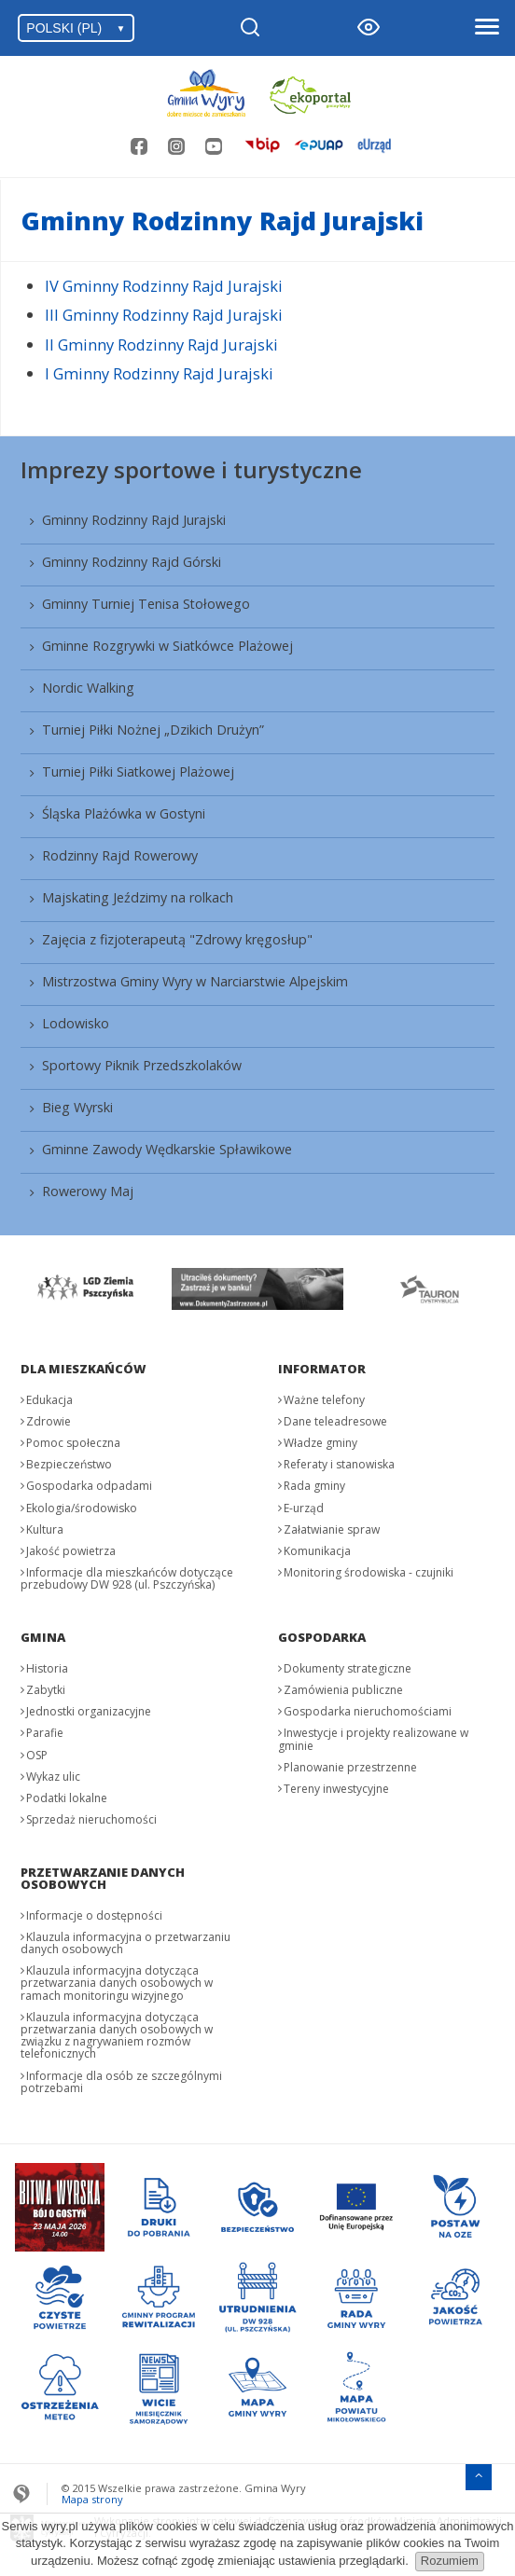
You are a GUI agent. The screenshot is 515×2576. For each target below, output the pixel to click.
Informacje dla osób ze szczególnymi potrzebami (121, 2082)
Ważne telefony (324, 1400)
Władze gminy (320, 1443)
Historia (47, 1668)
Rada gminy (314, 1486)
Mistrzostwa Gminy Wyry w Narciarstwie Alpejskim (195, 981)
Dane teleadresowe (335, 1421)
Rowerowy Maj (87, 1191)
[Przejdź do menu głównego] (479, 2475)
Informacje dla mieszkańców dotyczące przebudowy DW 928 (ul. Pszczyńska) (127, 1578)
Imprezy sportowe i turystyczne (191, 469)
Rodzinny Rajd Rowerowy (120, 855)
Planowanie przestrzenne (350, 1767)
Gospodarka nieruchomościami (368, 1711)
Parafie (44, 1733)
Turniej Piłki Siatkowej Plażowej (138, 771)
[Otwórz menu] (486, 28)
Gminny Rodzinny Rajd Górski (131, 562)
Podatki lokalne (66, 1798)
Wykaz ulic (53, 1776)
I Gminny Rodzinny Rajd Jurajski (159, 373)
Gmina (43, 1637)
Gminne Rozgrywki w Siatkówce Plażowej (167, 645)
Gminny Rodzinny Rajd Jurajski (134, 520)
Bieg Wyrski (77, 1107)
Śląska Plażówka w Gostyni (123, 813)
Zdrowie (48, 1421)
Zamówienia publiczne (343, 1690)
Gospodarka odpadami (89, 1486)
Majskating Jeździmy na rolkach (137, 897)
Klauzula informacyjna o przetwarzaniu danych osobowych (125, 1943)
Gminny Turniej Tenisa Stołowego (146, 604)
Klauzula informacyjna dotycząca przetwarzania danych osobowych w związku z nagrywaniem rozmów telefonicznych (117, 2035)
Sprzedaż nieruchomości (91, 1819)
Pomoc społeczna (73, 1443)
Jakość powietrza (71, 1551)
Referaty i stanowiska (339, 1464)
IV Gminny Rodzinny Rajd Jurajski (164, 285)
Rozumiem (450, 2561)
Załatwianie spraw (332, 1529)
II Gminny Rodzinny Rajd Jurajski (161, 344)
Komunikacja (317, 1551)
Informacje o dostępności (94, 1915)
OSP (37, 1755)
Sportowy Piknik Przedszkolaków (142, 1065)
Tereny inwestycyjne (336, 1789)
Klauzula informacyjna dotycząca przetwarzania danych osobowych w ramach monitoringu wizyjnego (117, 1983)
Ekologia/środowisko (81, 1508)
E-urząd (304, 1508)
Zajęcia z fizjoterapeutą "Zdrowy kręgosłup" (177, 939)
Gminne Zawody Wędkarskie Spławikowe (167, 1149)
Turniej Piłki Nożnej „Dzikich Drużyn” (153, 729)
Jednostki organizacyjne (88, 1711)
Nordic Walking (88, 687)
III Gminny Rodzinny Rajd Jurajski (164, 314)
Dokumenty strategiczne (347, 1668)
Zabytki (45, 1690)
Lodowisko (75, 1023)
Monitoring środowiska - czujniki (368, 1572)
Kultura (44, 1529)
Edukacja (49, 1400)
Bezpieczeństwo (69, 1464)
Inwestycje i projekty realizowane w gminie (373, 1739)
